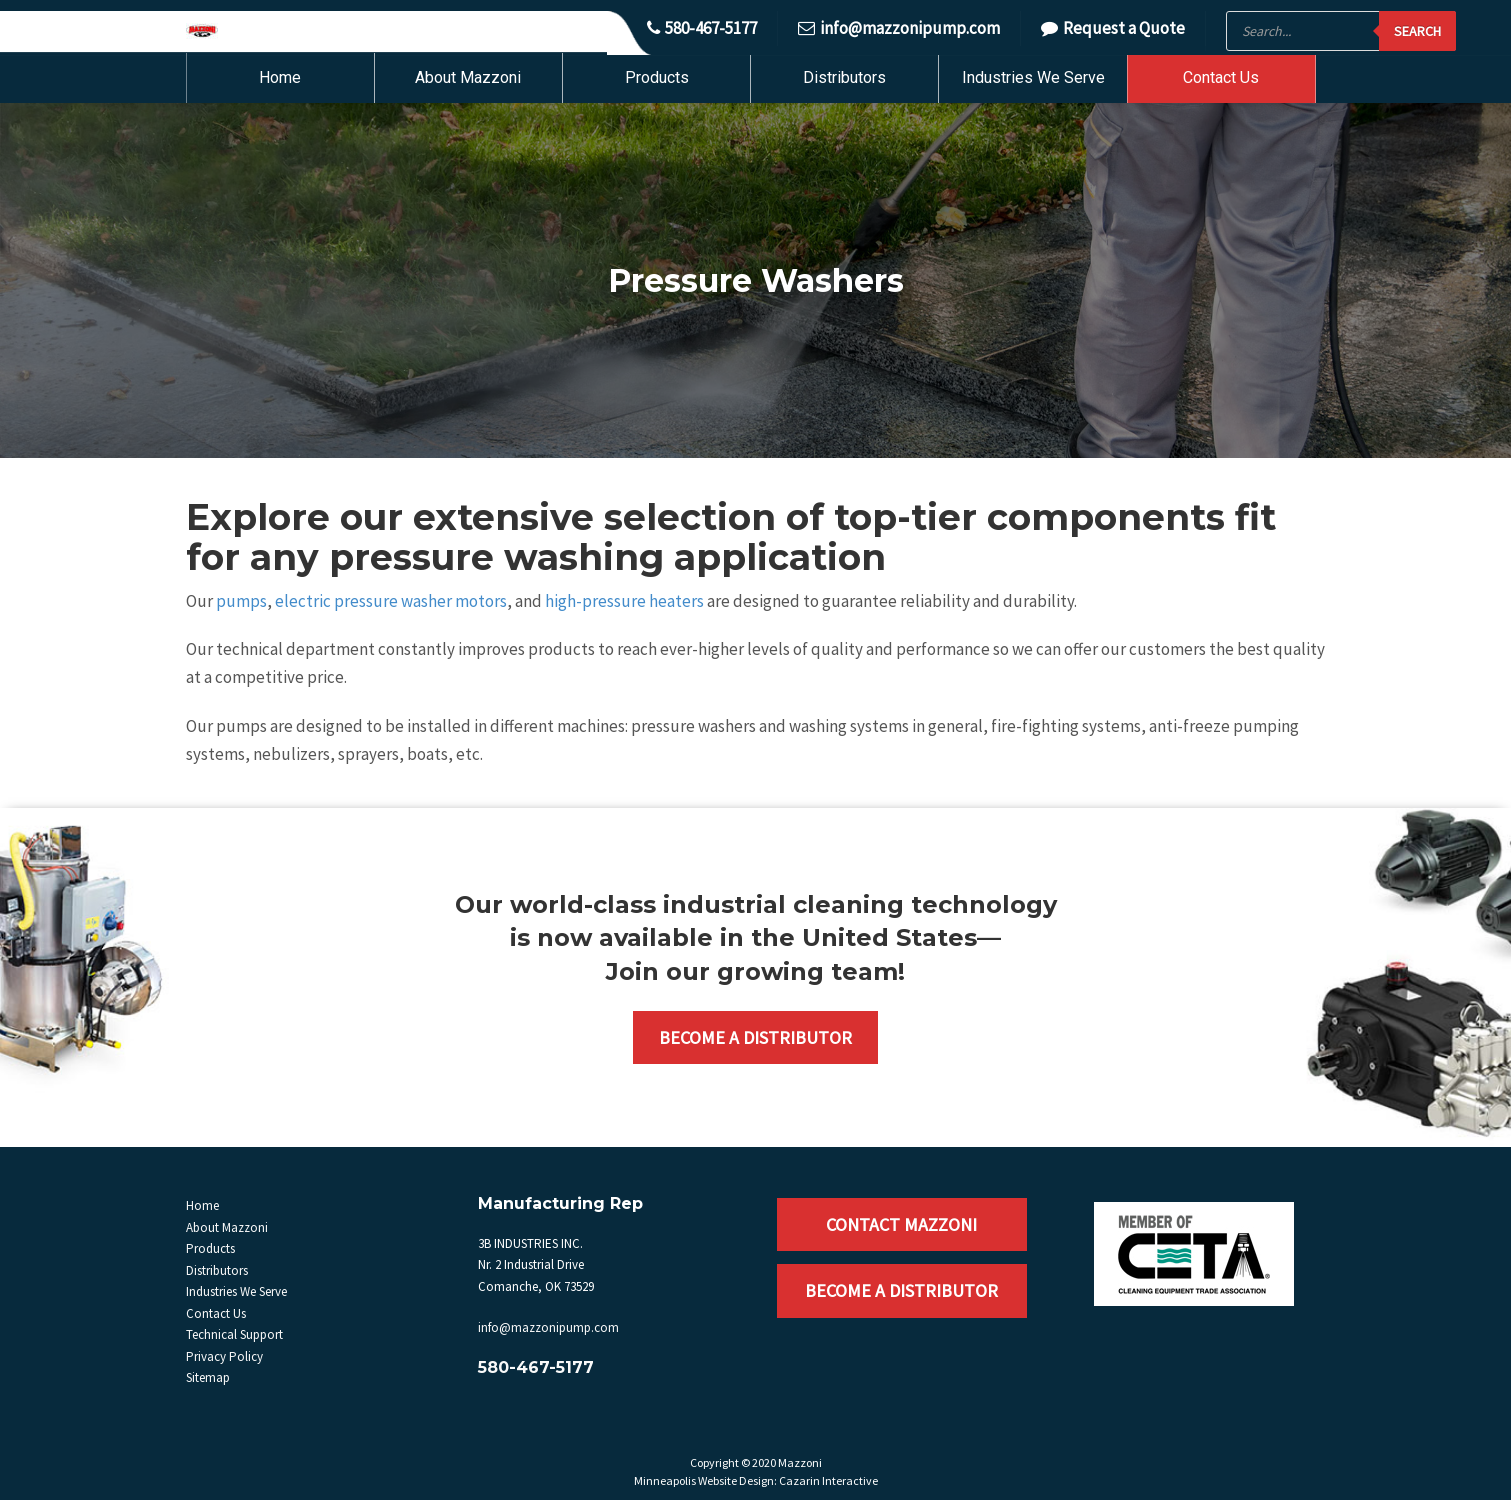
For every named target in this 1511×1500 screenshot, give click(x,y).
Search (1417, 31)
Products (657, 77)
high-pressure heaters (624, 601)
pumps (241, 601)
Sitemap (208, 1377)
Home (280, 77)
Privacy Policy (224, 1356)
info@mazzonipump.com (899, 28)
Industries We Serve (1033, 77)
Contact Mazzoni (901, 1224)
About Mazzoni (468, 77)
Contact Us (1221, 77)
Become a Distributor (755, 1037)
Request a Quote (1113, 28)
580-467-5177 (702, 28)
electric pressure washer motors (391, 601)
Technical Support (234, 1334)
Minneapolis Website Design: (705, 1480)
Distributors (844, 77)
